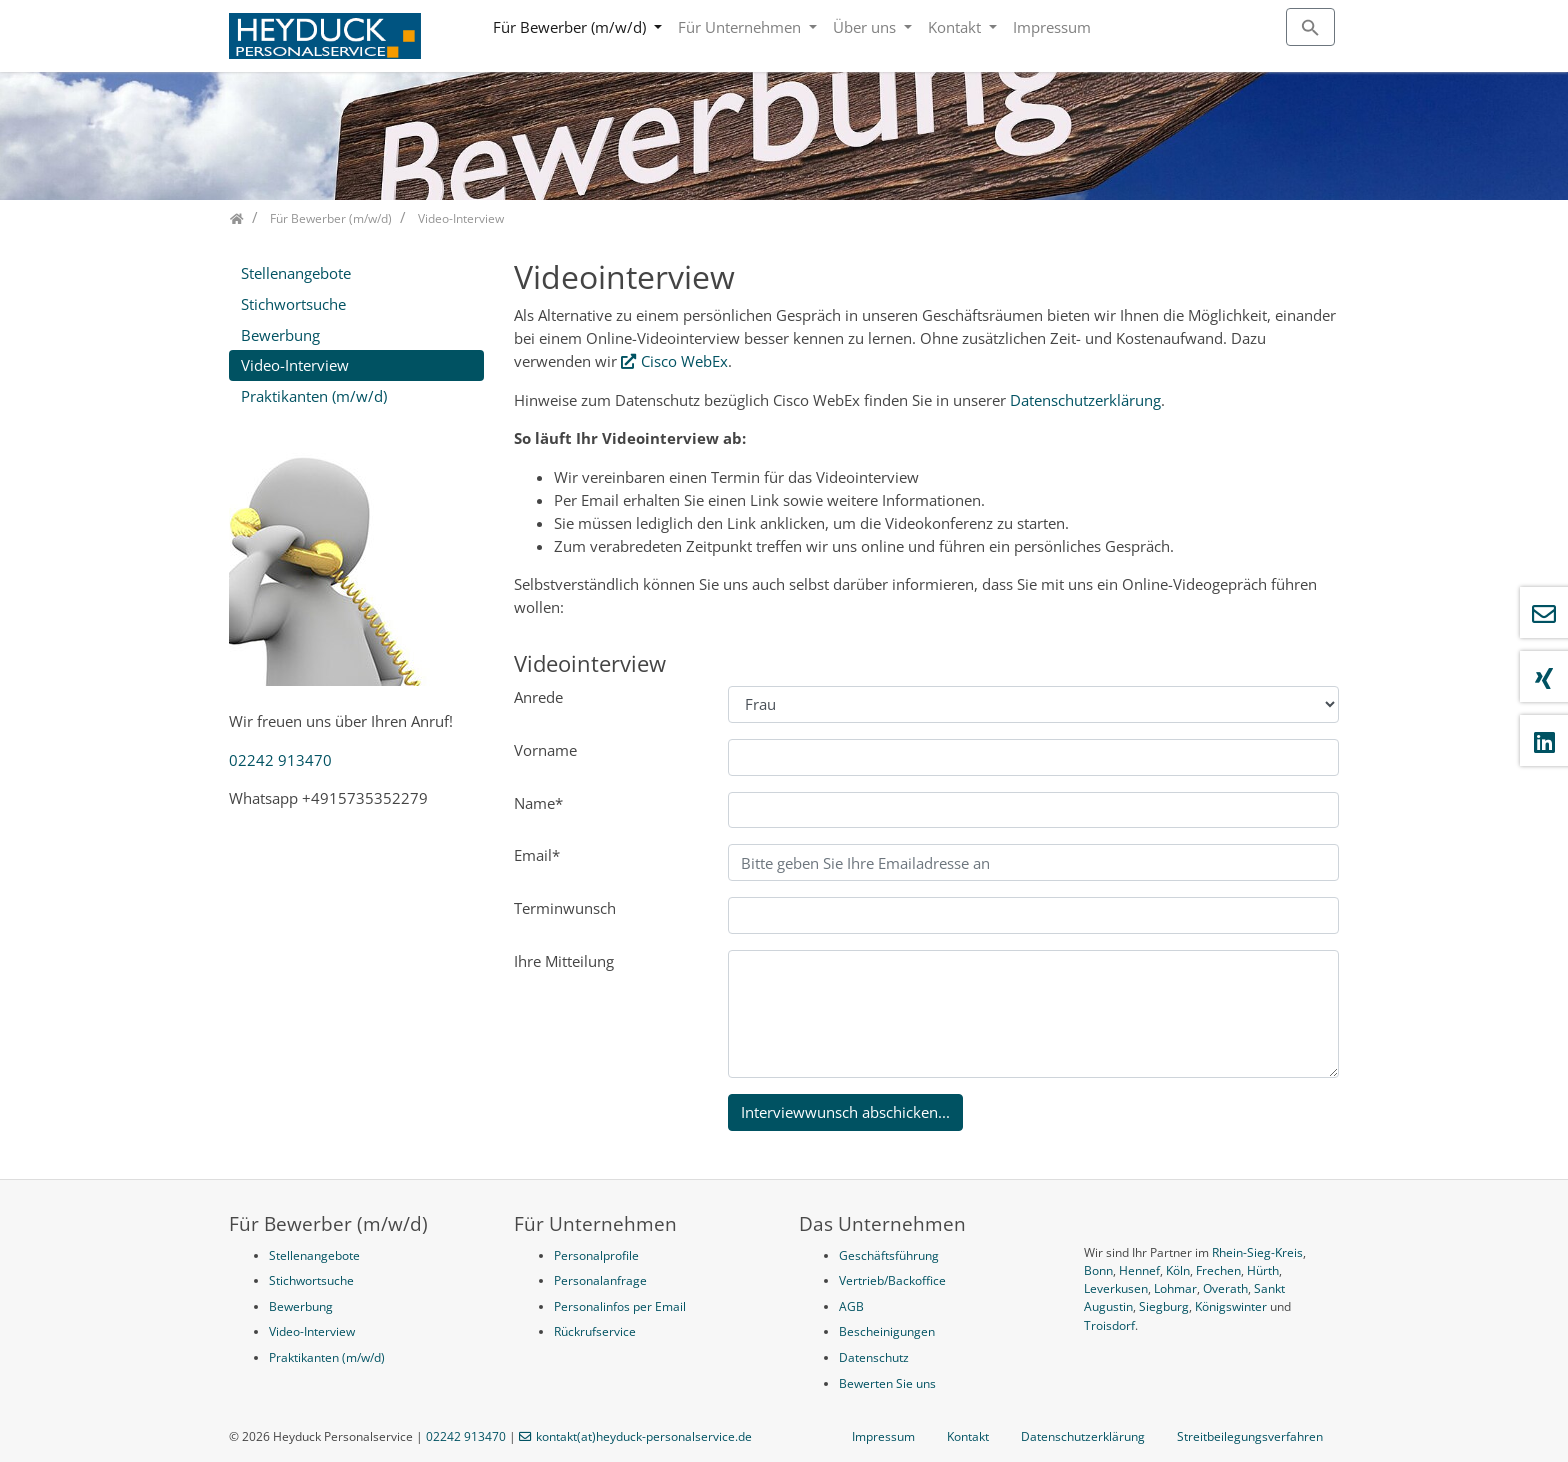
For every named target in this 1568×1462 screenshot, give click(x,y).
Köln (1178, 1270)
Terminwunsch (565, 908)
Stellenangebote (296, 273)
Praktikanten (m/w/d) (314, 396)
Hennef (1139, 1270)
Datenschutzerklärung (1085, 400)
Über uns (866, 27)
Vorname (545, 750)
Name (538, 803)
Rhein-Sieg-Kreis (1257, 1252)
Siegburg (1164, 1306)
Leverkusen (1116, 1288)
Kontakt (956, 27)
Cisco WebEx (684, 361)
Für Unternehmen (741, 27)
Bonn (1098, 1270)
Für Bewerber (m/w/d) (571, 27)
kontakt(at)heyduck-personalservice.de (644, 1436)
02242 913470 (280, 760)
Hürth (1263, 1270)
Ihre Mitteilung (564, 961)
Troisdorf (1109, 1325)
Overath (1225, 1288)
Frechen (1218, 1270)
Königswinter (1231, 1306)
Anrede (538, 697)
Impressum (1052, 27)
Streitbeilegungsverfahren (1250, 1436)
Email (537, 855)
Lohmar (1175, 1288)
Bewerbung (280, 335)
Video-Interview (295, 365)
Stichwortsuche (293, 304)
